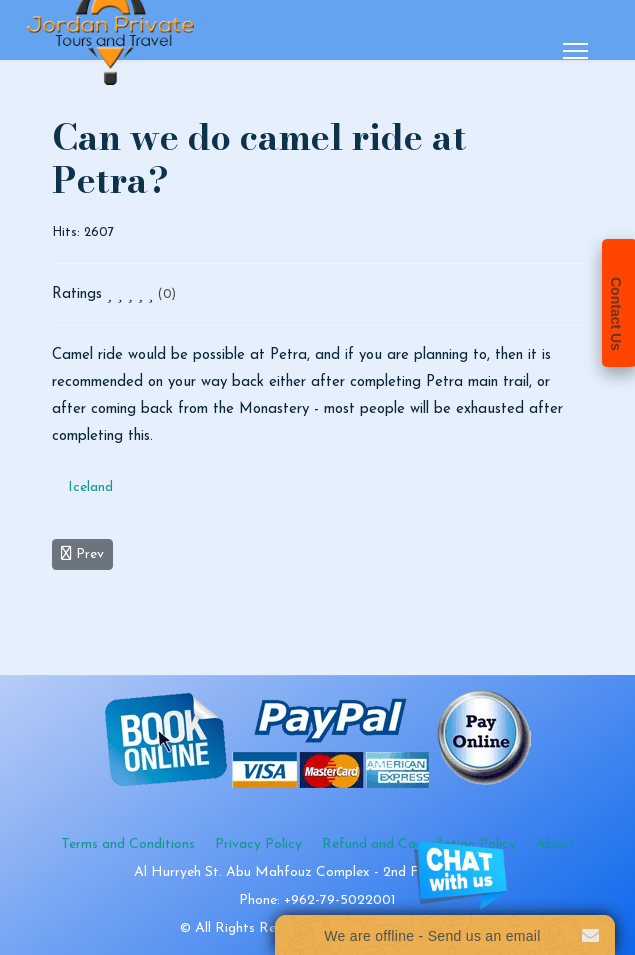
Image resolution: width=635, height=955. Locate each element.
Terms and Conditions (128, 844)
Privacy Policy (258, 844)
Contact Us (616, 314)
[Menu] (575, 51)
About (555, 844)
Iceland (90, 487)
